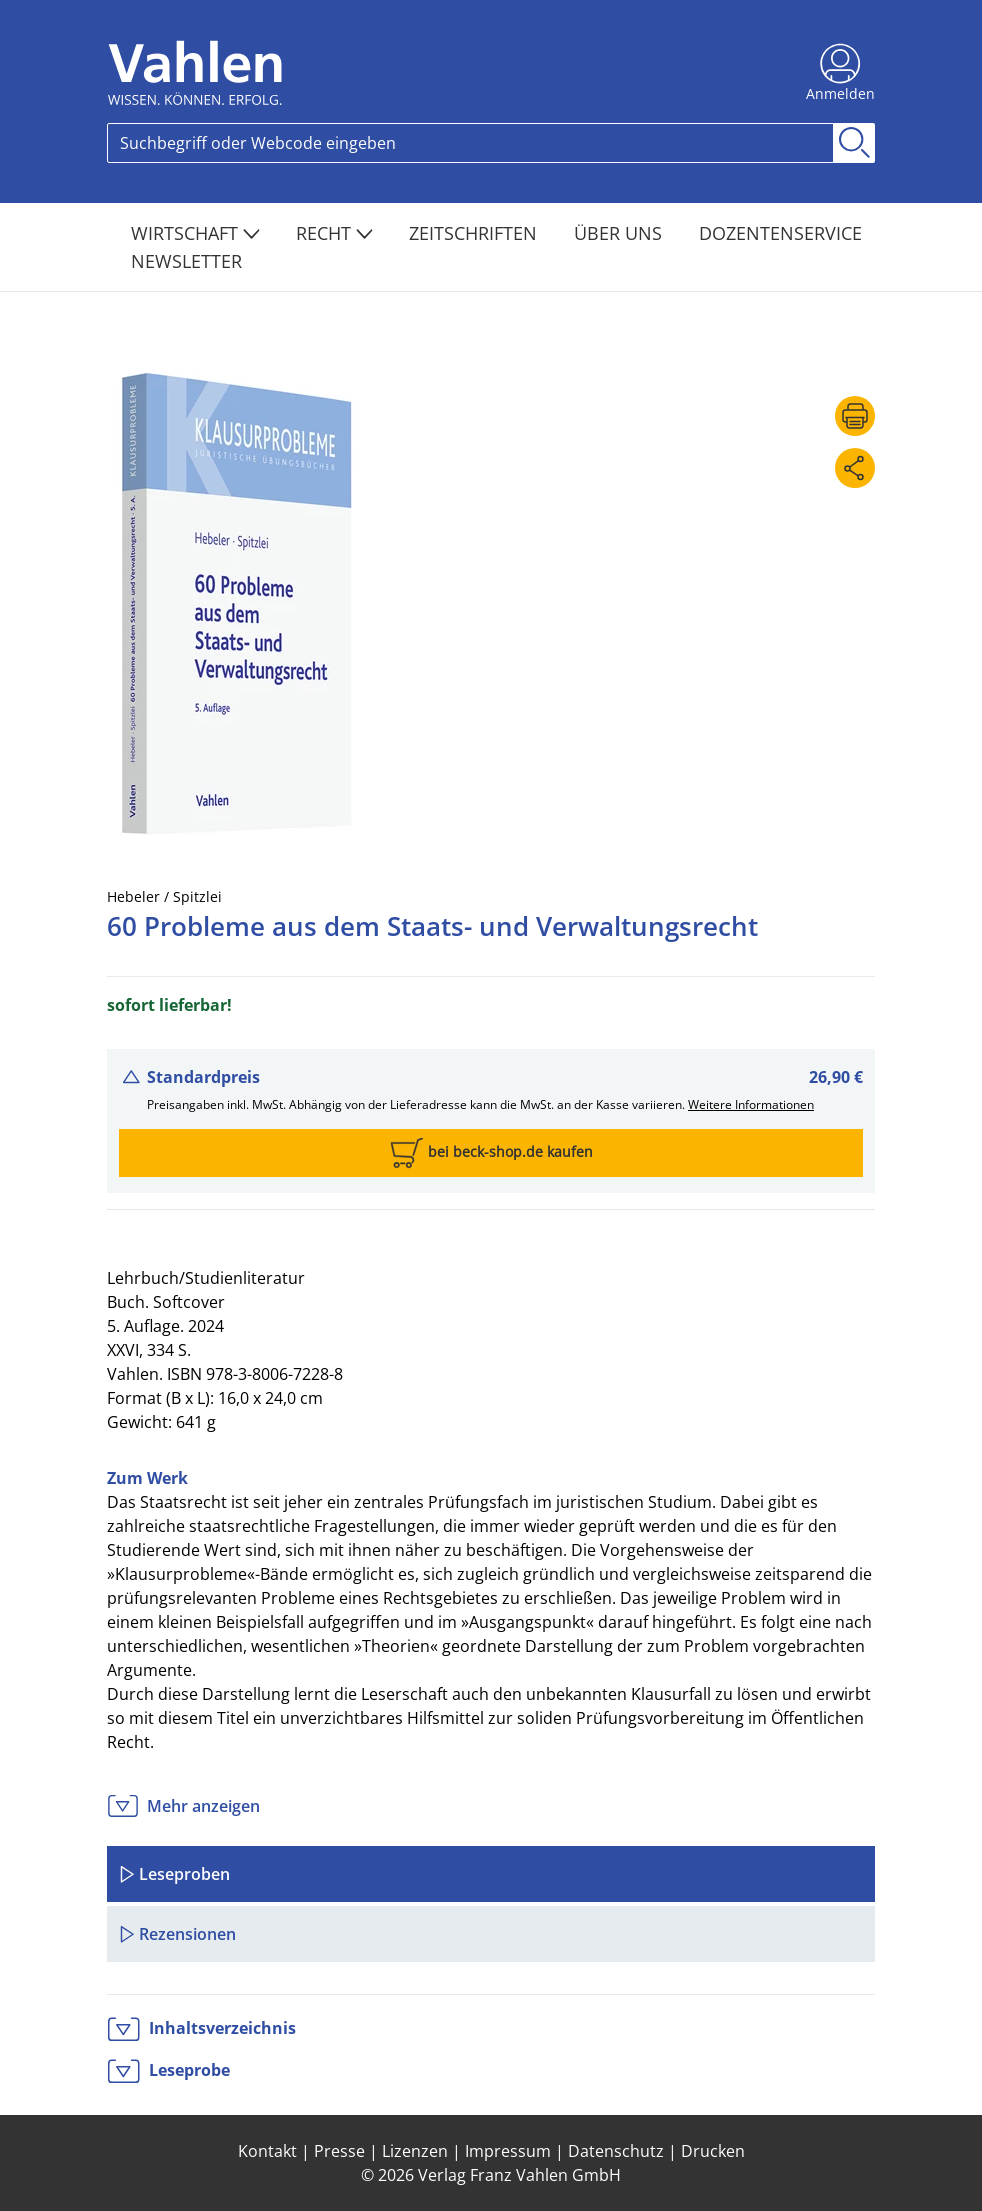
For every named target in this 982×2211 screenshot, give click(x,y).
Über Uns (620, 233)
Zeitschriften (475, 233)
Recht (334, 233)
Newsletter (186, 261)
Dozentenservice (780, 233)
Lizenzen (415, 2151)
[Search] (470, 143)
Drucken (713, 2151)
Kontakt (267, 2151)
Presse (339, 2151)
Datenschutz (616, 2151)
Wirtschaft (195, 233)
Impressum (508, 2151)
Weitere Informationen (751, 1104)
